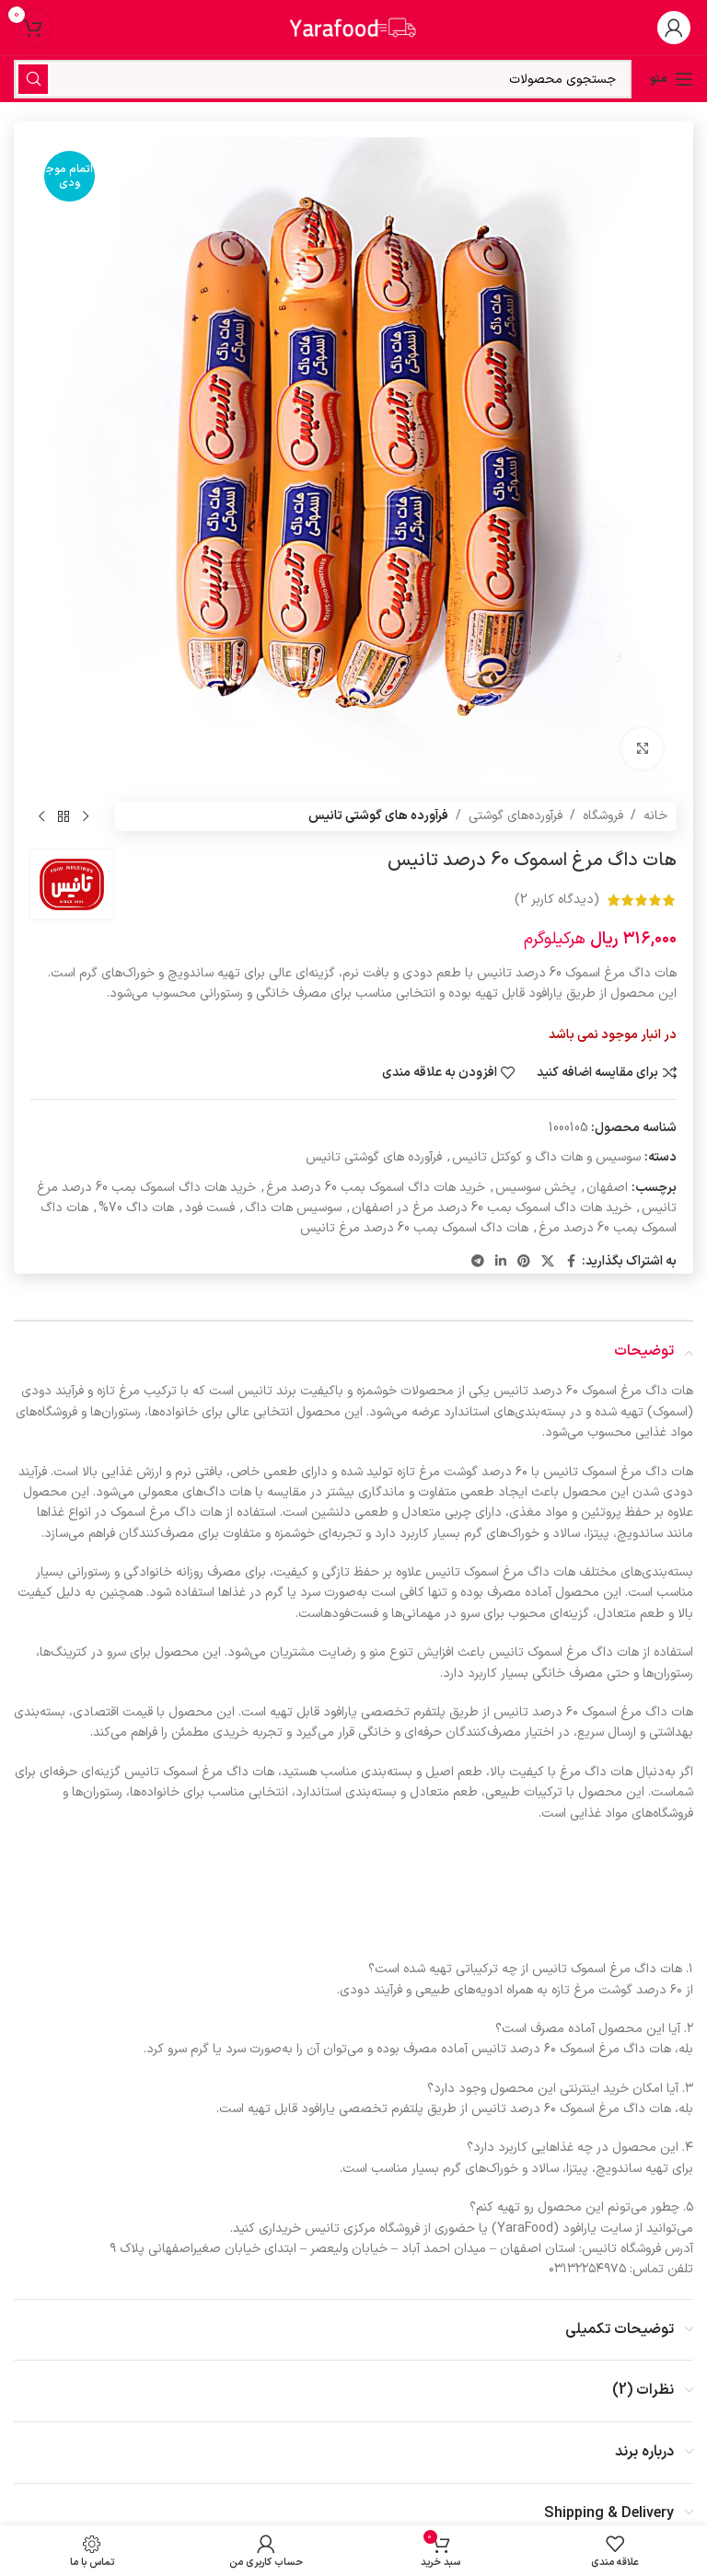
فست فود (209, 1208)
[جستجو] (323, 79)
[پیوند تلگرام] (478, 1262)
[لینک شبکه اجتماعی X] (548, 1262)
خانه (655, 816)
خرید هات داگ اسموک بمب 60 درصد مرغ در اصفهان (492, 1208)
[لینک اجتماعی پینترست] (524, 1262)
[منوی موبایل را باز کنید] (671, 79)
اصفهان (607, 1187)
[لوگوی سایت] (353, 27)
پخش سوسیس (535, 1187)
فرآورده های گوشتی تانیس (378, 816)
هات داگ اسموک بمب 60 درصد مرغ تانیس (414, 1228)
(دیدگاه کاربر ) (557, 899)
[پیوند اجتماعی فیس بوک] (571, 1262)
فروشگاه (603, 816)
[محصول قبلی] (86, 816)
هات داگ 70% (136, 1208)
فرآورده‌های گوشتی (515, 816)
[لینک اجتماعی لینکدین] (501, 1262)
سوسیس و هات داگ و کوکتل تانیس (546, 1157)
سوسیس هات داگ (293, 1208)
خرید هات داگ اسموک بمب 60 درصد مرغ (375, 1187)
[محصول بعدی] (41, 816)
